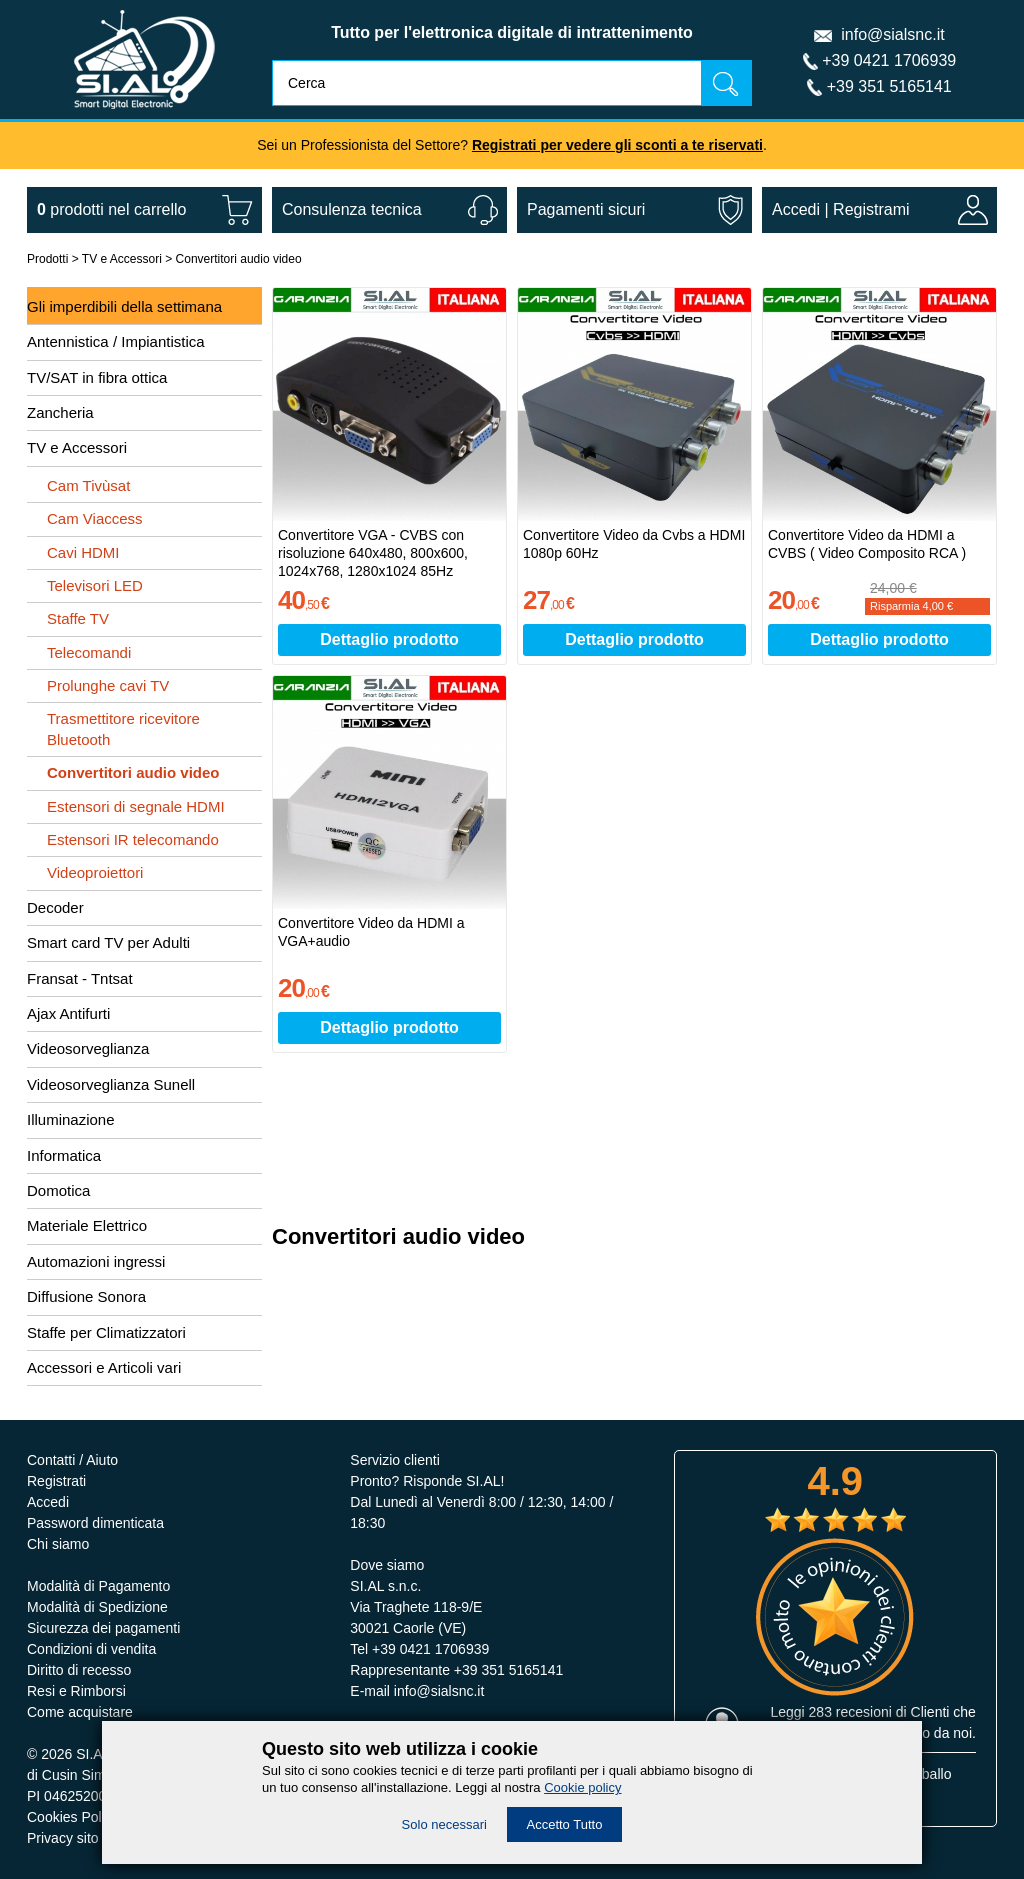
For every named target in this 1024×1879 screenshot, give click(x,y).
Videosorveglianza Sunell (111, 1084)
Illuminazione (71, 1119)
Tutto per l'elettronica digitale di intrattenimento (512, 32)
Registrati (56, 1481)
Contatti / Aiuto (72, 1460)
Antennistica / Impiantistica (116, 341)
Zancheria (60, 412)
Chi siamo (58, 1544)
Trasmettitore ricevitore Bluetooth (123, 728)
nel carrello (111, 209)
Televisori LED (95, 585)
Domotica (58, 1190)
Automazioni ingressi (96, 1261)
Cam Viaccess (95, 518)
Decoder (55, 907)
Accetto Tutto (565, 1824)
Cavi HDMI (83, 552)
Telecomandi (89, 652)
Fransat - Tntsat (80, 978)
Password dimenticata (95, 1523)
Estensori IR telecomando (133, 839)
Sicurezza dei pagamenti (103, 1628)
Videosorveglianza (88, 1048)
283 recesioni (850, 1712)
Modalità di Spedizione (97, 1607)
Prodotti (47, 259)
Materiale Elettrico (87, 1225)
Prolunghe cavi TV (108, 685)
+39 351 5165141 (889, 86)
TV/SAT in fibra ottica (97, 377)
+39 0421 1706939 (889, 60)
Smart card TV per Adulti (108, 942)
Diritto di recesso (79, 1670)
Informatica (64, 1155)
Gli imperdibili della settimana (124, 306)
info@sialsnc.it (892, 34)
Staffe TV (78, 618)
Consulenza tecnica (352, 209)
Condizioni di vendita (91, 1649)
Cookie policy (582, 1787)
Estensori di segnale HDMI (136, 806)
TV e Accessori (122, 259)
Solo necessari (444, 1824)
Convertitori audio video (239, 259)
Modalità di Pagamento (98, 1586)
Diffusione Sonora (86, 1296)
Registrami (871, 209)
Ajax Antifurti (68, 1013)
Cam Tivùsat (88, 485)
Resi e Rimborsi (76, 1691)
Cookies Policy (73, 1817)
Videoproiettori (95, 872)
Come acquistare (80, 1712)
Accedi (796, 209)
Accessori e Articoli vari (104, 1367)
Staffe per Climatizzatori (106, 1332)
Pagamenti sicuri (586, 209)
